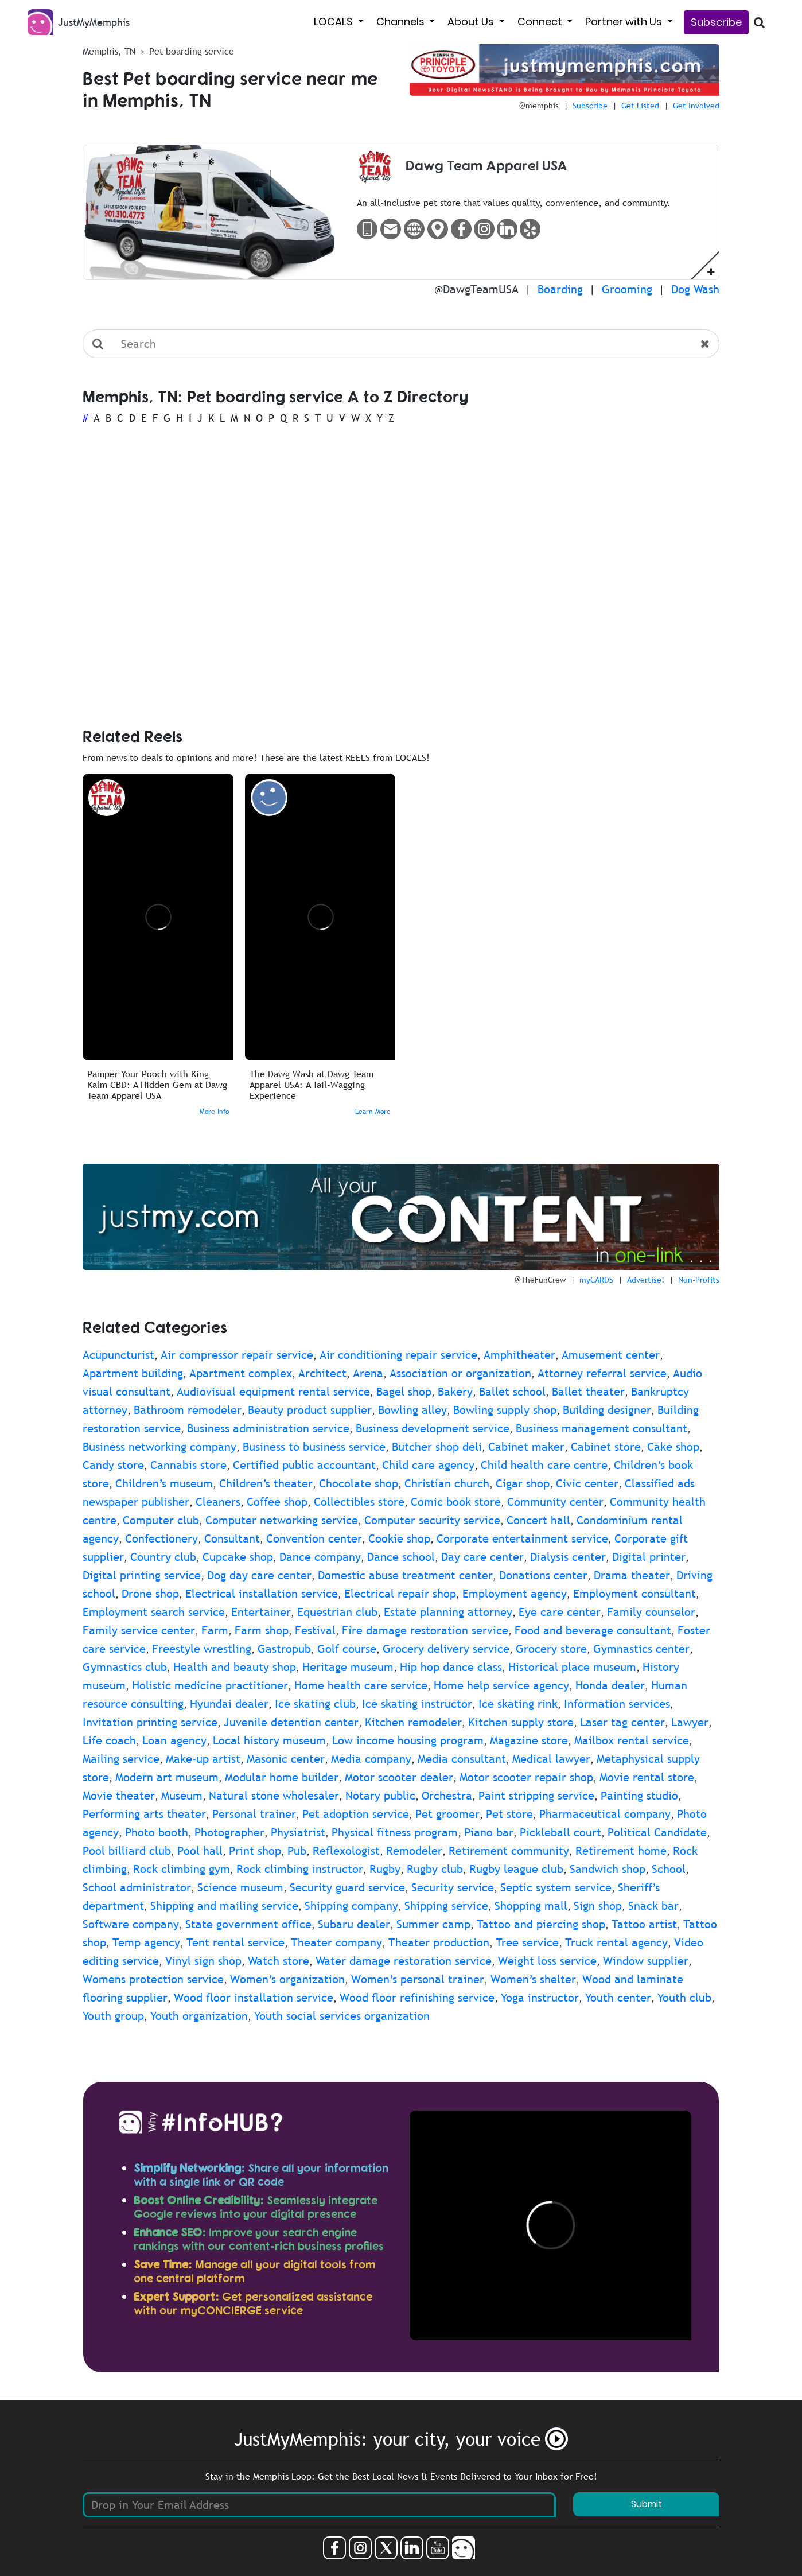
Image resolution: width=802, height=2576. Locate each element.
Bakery (455, 1391)
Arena (368, 1373)
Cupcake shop (238, 1556)
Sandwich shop (607, 1869)
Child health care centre (544, 1465)
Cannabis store (188, 1465)
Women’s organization (287, 1979)
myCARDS (596, 1280)
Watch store (278, 1960)
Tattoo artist (644, 1924)
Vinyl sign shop (203, 1960)
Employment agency (514, 1593)
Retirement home (621, 1850)
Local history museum (269, 1740)
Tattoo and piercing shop (541, 1924)
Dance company (320, 1556)
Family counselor (651, 1611)
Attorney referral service (602, 1373)
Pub (296, 1850)
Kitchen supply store (521, 1722)
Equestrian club (337, 1611)
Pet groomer (447, 1813)
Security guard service (347, 1887)
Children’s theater (266, 1483)
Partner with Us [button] (624, 21)
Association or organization (460, 1373)
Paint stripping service (536, 1795)
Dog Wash (695, 289)
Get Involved (696, 105)
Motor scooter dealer (399, 1777)
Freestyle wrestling (201, 1648)
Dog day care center (259, 1575)
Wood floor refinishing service (417, 1997)
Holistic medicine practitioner (210, 1685)
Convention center (314, 1538)
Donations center (543, 1575)
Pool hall (200, 1850)
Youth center (618, 1997)
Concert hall (538, 1520)
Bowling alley (412, 1409)
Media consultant (462, 1758)
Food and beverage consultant (593, 1630)
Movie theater (119, 1795)
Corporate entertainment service (522, 1538)
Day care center (482, 1556)
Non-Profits (698, 1280)
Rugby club (435, 1869)
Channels (401, 21)
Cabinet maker (526, 1446)
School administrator (137, 1887)
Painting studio (639, 1795)
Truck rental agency (616, 1942)
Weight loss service (547, 1960)
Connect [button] (540, 21)
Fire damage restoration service (425, 1630)
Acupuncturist (118, 1354)
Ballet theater (588, 1391)
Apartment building (133, 1373)
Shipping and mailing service (224, 1905)
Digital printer (649, 1556)
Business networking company (159, 1446)
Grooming (627, 289)
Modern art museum (167, 1777)
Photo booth (156, 1832)
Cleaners (218, 1501)
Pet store (509, 1813)
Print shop (255, 1850)
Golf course (346, 1648)
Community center (555, 1501)
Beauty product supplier (310, 1409)
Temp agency (146, 1942)
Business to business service (314, 1446)
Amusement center (611, 1354)
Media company (371, 1758)
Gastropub (284, 1648)
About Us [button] (471, 21)
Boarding (560, 289)
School (669, 1869)
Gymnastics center (641, 1648)
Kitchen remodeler (413, 1722)
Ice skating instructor (417, 1703)
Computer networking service (281, 1520)
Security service (452, 1887)
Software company (131, 1924)
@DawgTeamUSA (476, 289)
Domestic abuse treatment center (405, 1575)
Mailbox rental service (631, 1740)
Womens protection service (153, 1979)
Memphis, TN (109, 51)
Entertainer (261, 1611)
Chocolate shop (358, 1483)
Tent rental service (235, 1942)
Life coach (109, 1740)
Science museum (240, 1887)
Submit (646, 2504)
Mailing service (121, 1758)
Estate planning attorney (448, 1611)
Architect (322, 1373)
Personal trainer (254, 1813)
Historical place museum (572, 1667)
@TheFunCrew (540, 1280)
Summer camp (433, 1924)
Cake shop (673, 1446)
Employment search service (154, 1611)
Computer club (161, 1520)
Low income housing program (408, 1740)
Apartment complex (240, 1373)
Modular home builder (281, 1777)
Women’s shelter (533, 1979)
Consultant (232, 1538)
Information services (617, 1703)
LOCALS (334, 21)
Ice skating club (315, 1703)
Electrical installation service (261, 1593)
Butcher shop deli (437, 1446)
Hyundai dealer (229, 1703)
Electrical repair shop (400, 1593)
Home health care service (360, 1685)
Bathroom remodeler (188, 1409)
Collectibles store (359, 1501)
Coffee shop (277, 1501)
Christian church (446, 1483)
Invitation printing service (150, 1722)
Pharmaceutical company (605, 1813)
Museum (182, 1795)
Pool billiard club (127, 1850)
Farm (214, 1630)
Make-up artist (203, 1758)
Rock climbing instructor (299, 1869)
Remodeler (414, 1850)
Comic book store (456, 1501)
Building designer (607, 1409)
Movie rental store (646, 1777)
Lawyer (689, 1722)
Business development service (432, 1428)
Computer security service (432, 1520)
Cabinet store (606, 1446)
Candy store (113, 1465)
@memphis (539, 105)
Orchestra (447, 1795)
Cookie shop (399, 1538)
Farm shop (262, 1630)
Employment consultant (634, 1593)
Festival (315, 1630)
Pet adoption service (355, 1813)
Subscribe (716, 22)
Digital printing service (142, 1575)
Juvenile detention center (291, 1722)
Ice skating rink (518, 1703)
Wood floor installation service (253, 1997)
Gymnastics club (125, 1667)
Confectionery (161, 1538)
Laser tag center (622, 1722)
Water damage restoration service (404, 1960)
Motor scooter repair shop (526, 1777)
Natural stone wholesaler (274, 1795)
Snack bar (653, 1905)
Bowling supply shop (504, 1409)
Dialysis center (568, 1556)
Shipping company (351, 1905)
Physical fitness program (395, 1832)
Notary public (380, 1795)
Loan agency (174, 1740)
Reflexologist (346, 1850)
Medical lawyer (551, 1758)
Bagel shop (403, 1391)
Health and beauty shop (234, 1667)
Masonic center (286, 1758)
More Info (214, 1111)
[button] (711, 271)
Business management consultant (601, 1428)
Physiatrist (298, 1832)
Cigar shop (523, 1483)
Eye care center (560, 1611)
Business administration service (268, 1428)
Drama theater (632, 1575)
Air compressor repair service (237, 1354)
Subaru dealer (354, 1924)
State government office (248, 1924)
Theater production (438, 1942)
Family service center (139, 1630)
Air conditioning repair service (398, 1354)
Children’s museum (164, 1483)
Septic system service (556, 1887)
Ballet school (512, 1391)
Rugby (384, 1869)
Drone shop (150, 1593)
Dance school (401, 1556)
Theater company (336, 1942)
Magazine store (529, 1740)
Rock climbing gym (181, 1869)
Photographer (229, 1832)
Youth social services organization (342, 2015)
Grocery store (551, 1648)
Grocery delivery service (446, 1648)
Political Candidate (657, 1832)
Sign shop (598, 1905)
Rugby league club (516, 1869)
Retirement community (509, 1850)
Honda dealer (610, 1685)
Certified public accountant (304, 1465)
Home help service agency (501, 1685)
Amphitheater (519, 1354)
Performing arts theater (144, 1813)
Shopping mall (531, 1905)
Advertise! (645, 1280)
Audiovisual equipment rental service (273, 1391)
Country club (163, 1556)
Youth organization (199, 2015)
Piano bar (488, 1832)
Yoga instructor (540, 1997)
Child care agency (428, 1465)
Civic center (587, 1483)
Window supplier (645, 1960)
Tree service (527, 1942)
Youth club (684, 1997)
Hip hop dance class (451, 1667)
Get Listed (640, 105)
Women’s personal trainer (417, 1979)
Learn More (373, 1111)
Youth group (113, 2015)
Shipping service (446, 1905)
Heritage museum (348, 1667)
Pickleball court (560, 1832)
